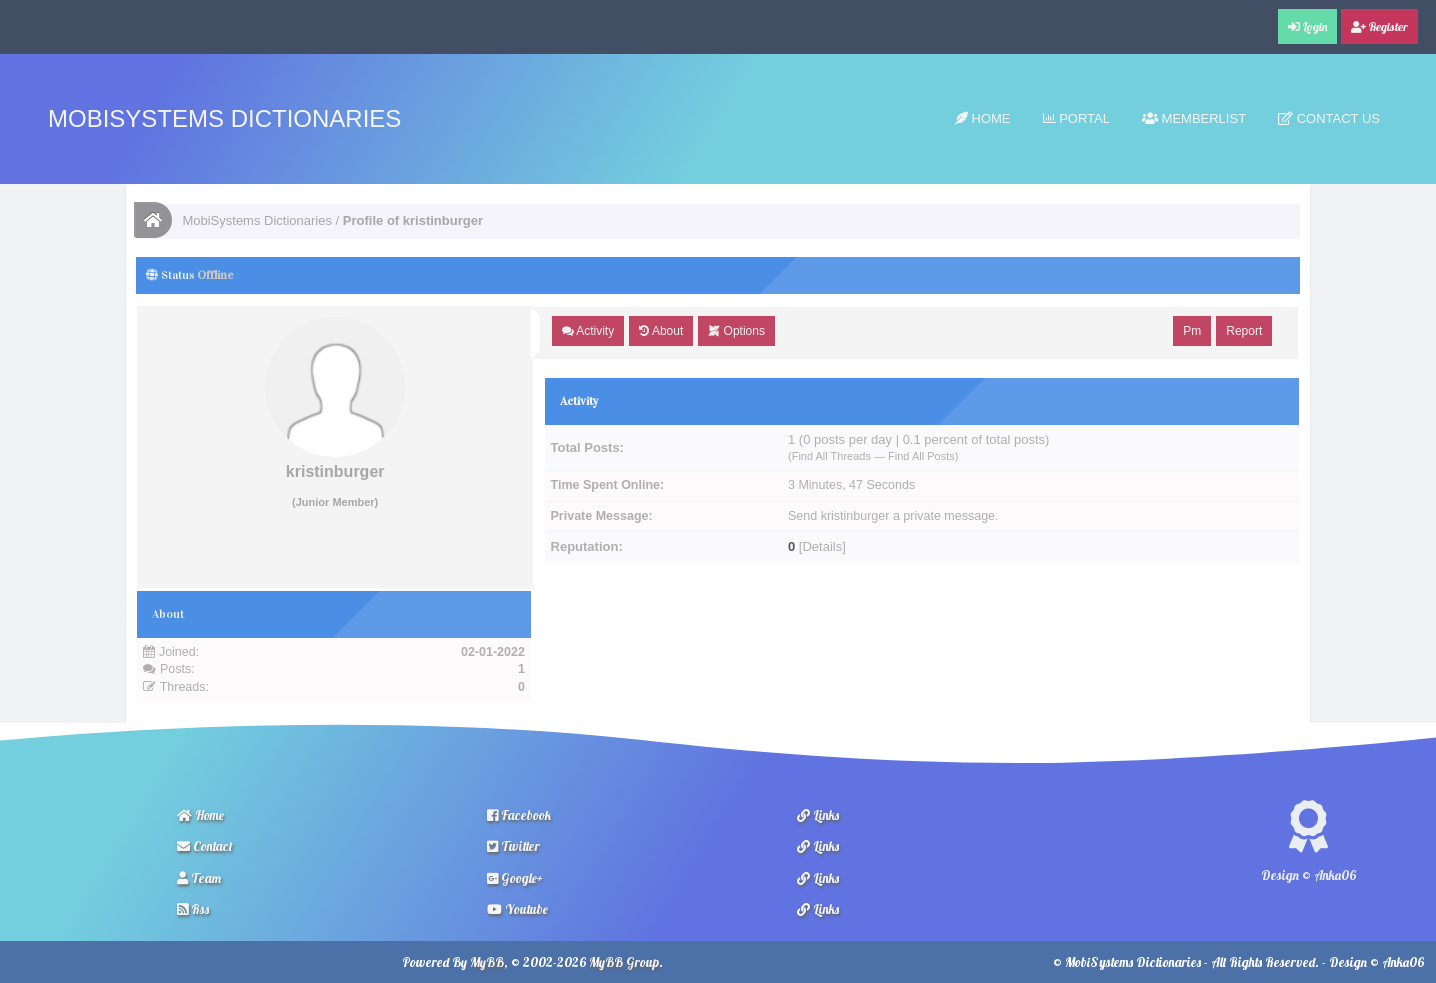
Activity (588, 331)
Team (199, 878)
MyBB (487, 962)
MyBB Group (624, 962)
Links (818, 815)
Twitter (513, 846)
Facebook (519, 815)
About (661, 331)
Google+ (515, 878)
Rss (193, 909)
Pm (1192, 331)
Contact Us (1329, 118)
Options (736, 331)
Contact (205, 846)
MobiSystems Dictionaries (224, 118)
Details (822, 546)
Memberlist (1194, 118)
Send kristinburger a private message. (893, 516)
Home (983, 118)
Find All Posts (921, 456)
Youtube (517, 909)
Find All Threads (831, 456)
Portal (1076, 118)
